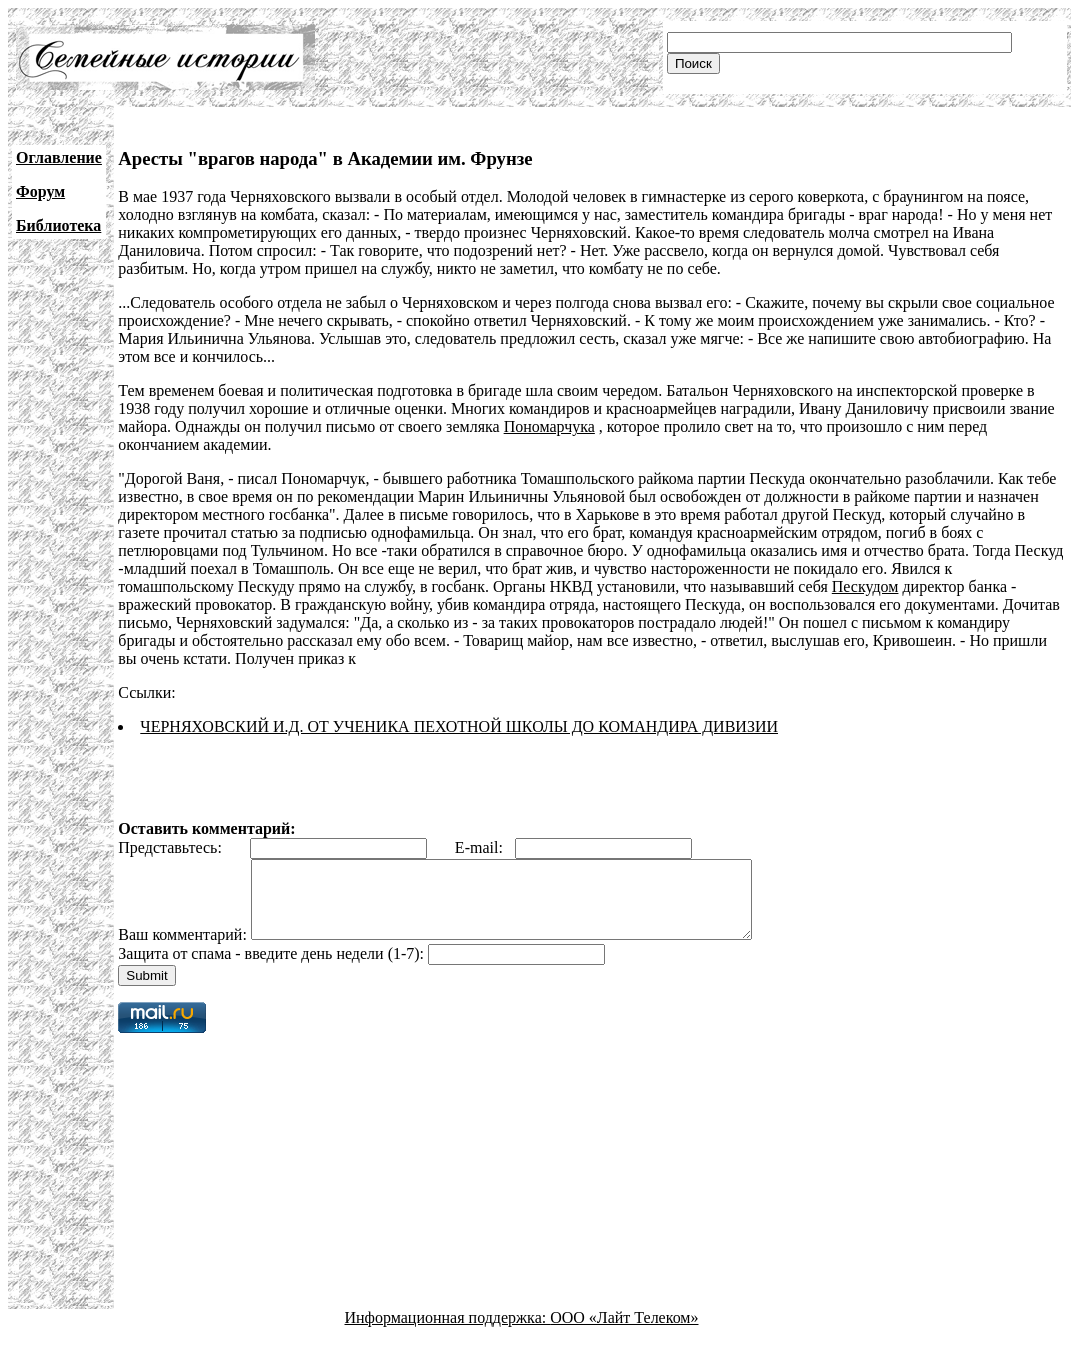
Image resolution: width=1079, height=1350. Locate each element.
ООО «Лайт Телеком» (624, 1332)
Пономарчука (549, 426)
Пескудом (865, 586)
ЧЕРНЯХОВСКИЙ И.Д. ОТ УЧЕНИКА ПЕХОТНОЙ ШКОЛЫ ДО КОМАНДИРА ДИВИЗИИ (459, 726)
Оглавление (59, 157)
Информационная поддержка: (448, 1332)
